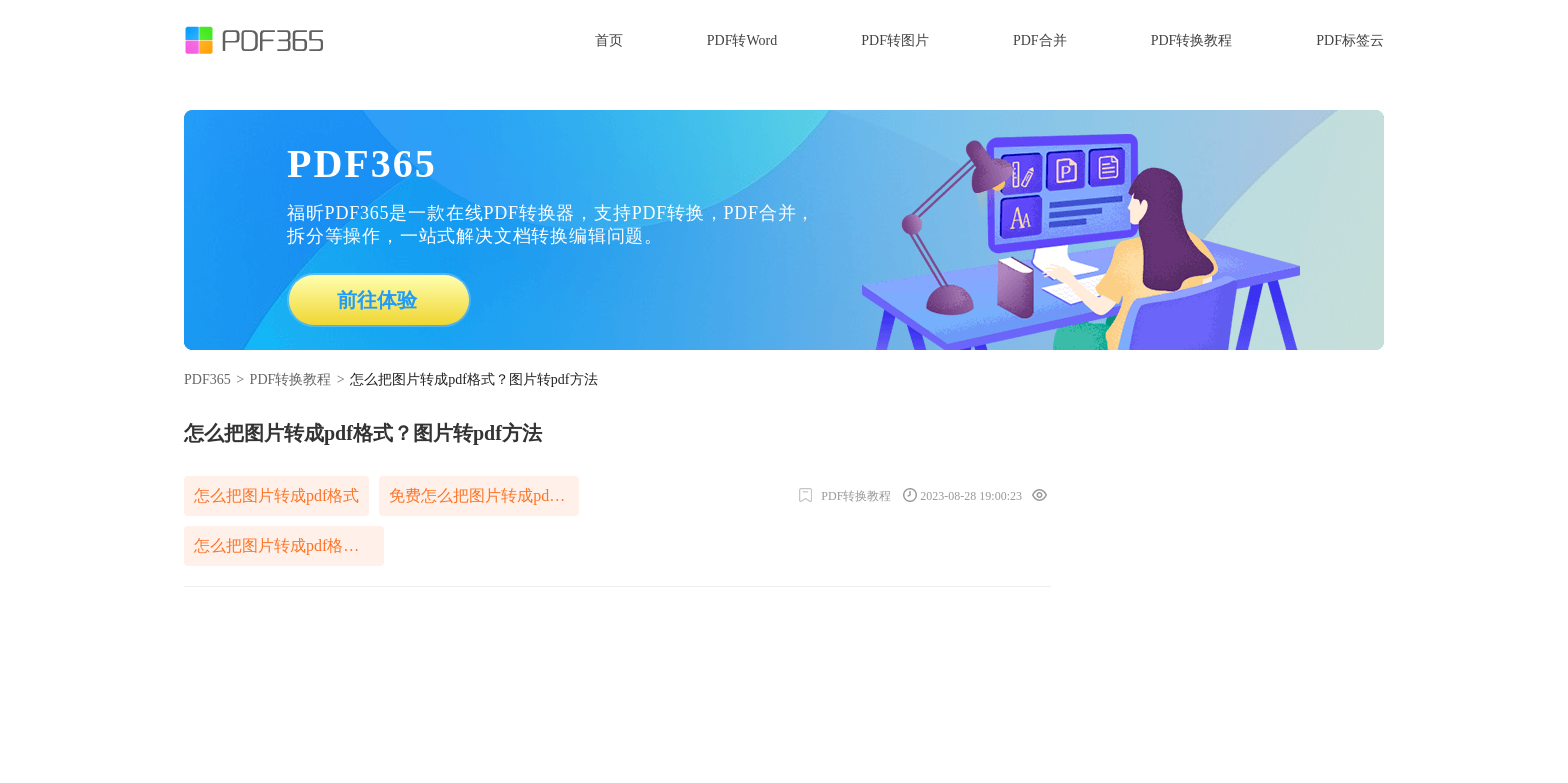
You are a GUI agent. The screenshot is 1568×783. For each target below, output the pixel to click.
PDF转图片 (895, 40)
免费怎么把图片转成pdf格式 (484, 495)
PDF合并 (1040, 40)
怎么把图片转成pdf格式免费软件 (289, 545)
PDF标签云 (1350, 40)
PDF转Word (742, 40)
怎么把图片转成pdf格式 (276, 495)
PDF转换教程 (1192, 40)
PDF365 (207, 379)
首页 (609, 40)
